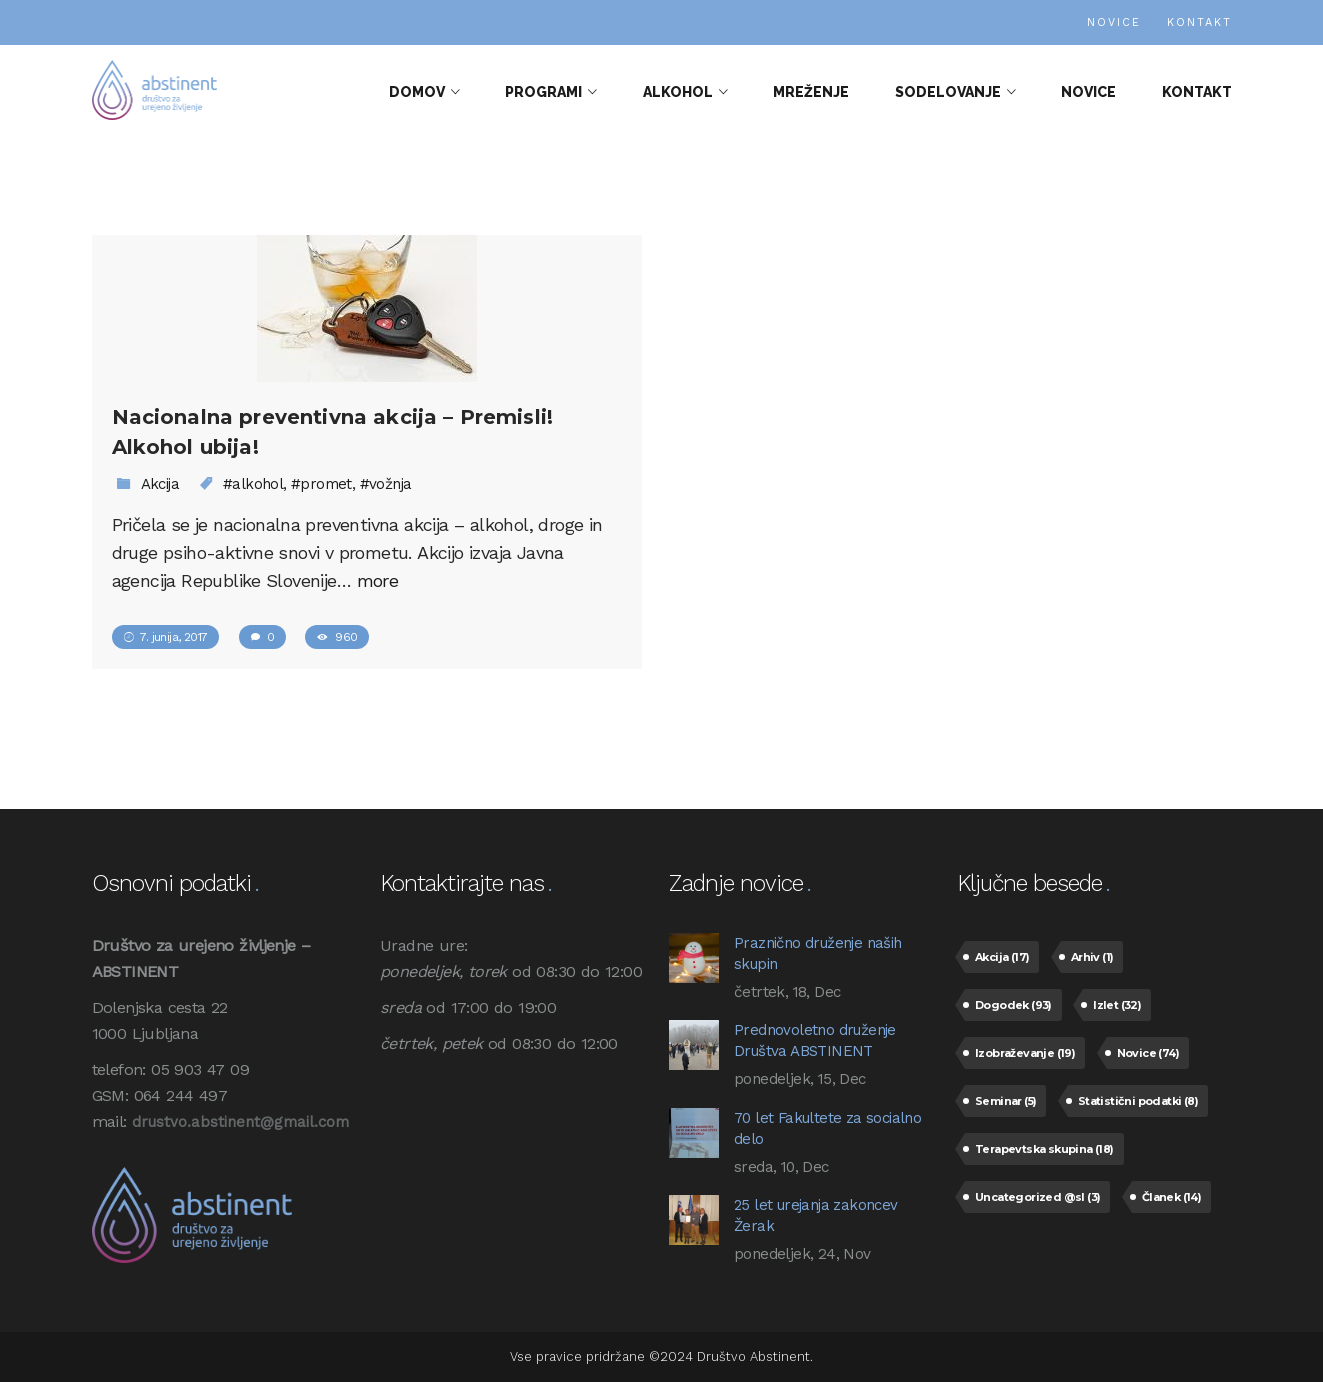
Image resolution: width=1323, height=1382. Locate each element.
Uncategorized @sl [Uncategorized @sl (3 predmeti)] (1037, 1197)
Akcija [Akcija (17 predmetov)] (1002, 957)
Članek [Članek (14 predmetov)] (1171, 1197)
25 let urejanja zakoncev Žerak (816, 1215)
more (378, 580)
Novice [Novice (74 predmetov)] (1148, 1053)
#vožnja (386, 484)
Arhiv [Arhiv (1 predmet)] (1092, 957)
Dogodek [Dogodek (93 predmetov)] (1013, 1005)
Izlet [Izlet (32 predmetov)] (1117, 1005)
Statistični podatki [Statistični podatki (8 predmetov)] (1138, 1101)
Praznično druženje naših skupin (818, 953)
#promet (321, 484)
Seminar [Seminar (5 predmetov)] (1005, 1101)
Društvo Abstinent (753, 1356)
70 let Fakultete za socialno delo (827, 1128)
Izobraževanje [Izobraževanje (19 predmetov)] (1025, 1053)
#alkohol (253, 484)
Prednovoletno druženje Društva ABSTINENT (815, 1040)
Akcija (160, 484)
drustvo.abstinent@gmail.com (240, 1122)
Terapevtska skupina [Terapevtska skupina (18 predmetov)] (1044, 1149)
